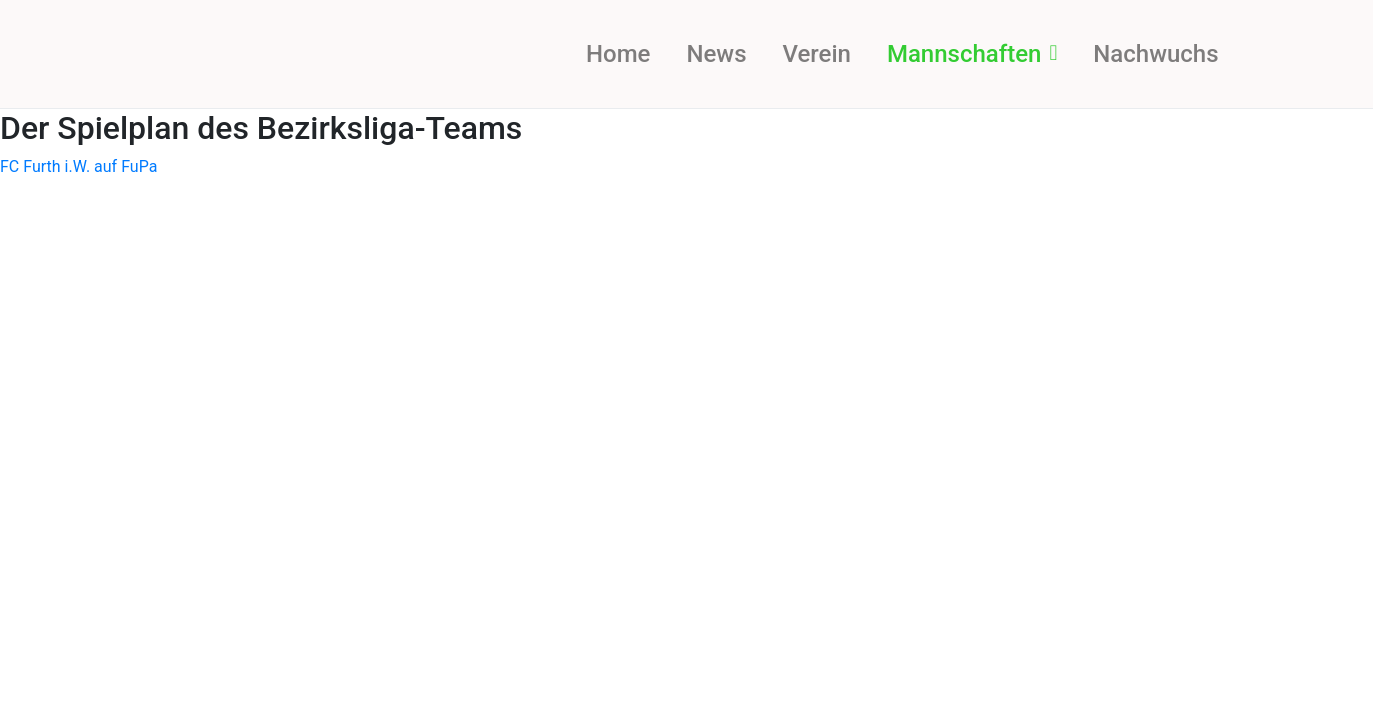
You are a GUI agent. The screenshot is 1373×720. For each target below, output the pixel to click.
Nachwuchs (1155, 54)
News (716, 54)
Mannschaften (972, 54)
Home (618, 54)
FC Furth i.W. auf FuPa (78, 166)
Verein (816, 54)
